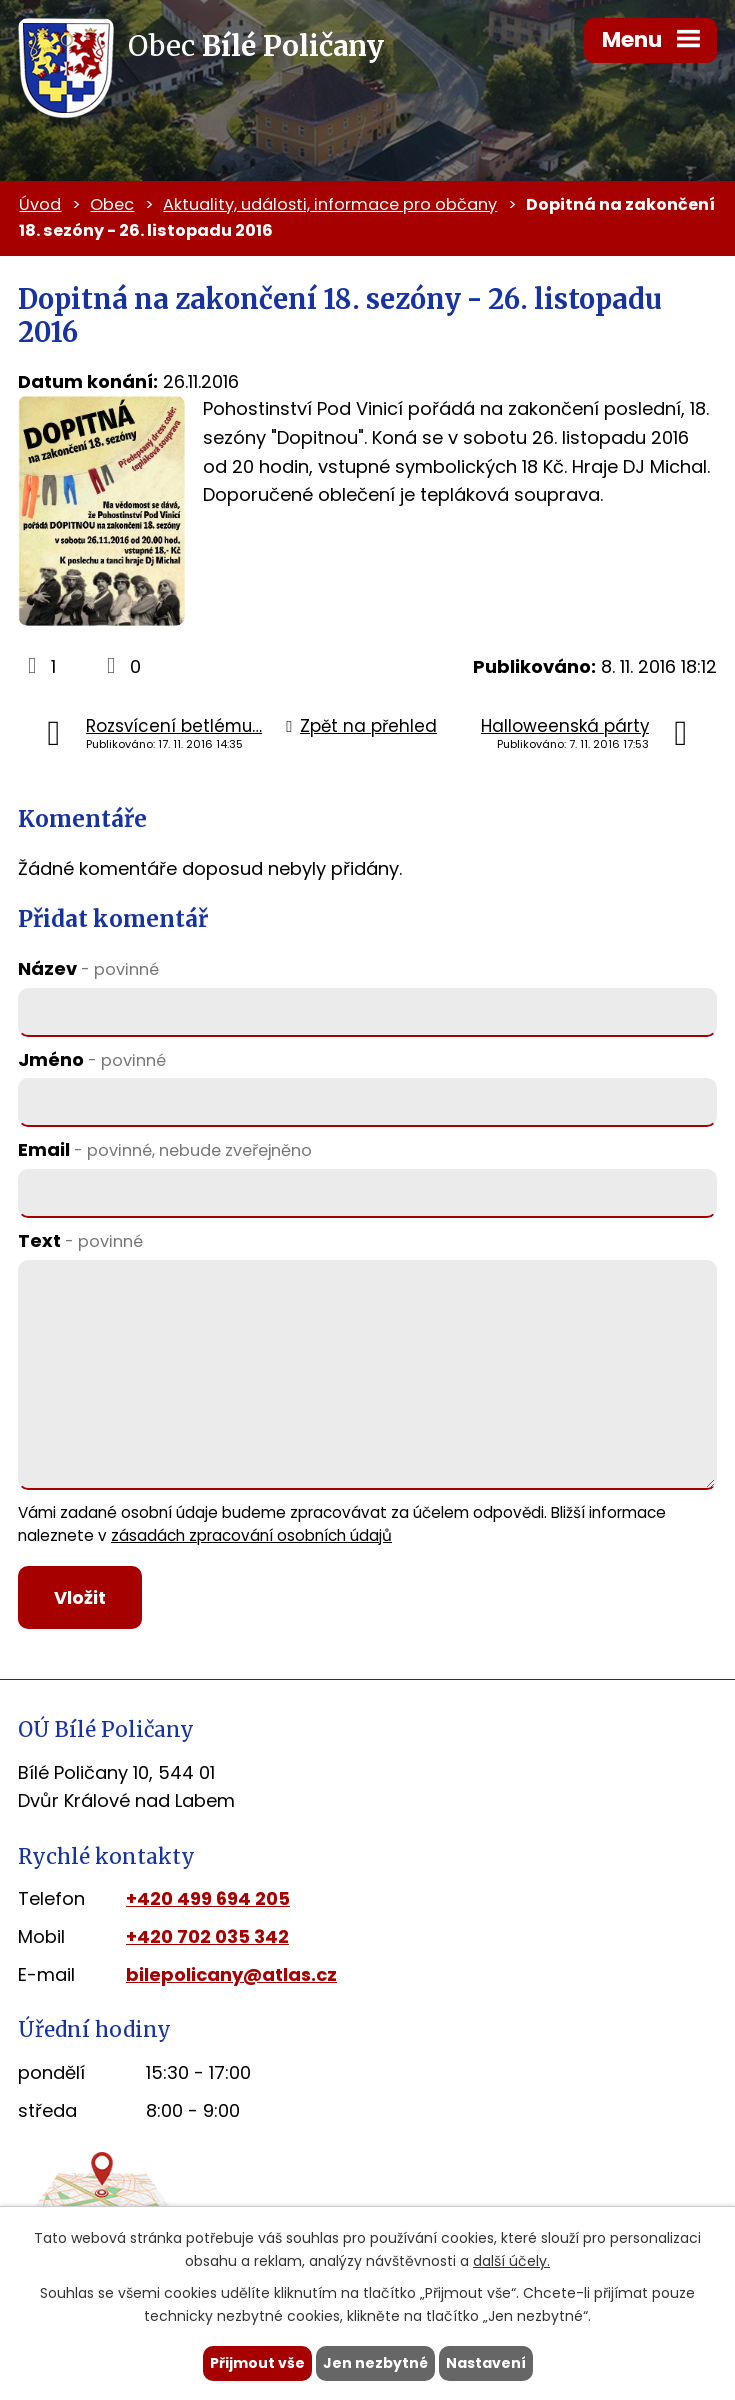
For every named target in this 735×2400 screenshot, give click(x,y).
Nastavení (486, 2363)
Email (165, 1149)
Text (80, 1240)
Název (88, 968)
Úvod (40, 204)
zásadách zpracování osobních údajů (251, 1535)
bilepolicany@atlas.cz (231, 1974)
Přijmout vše (257, 2363)
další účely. (511, 2261)
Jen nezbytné (375, 2363)
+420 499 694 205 (208, 1898)
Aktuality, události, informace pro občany (330, 204)
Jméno (92, 1059)
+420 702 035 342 (207, 1936)
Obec (112, 204)
